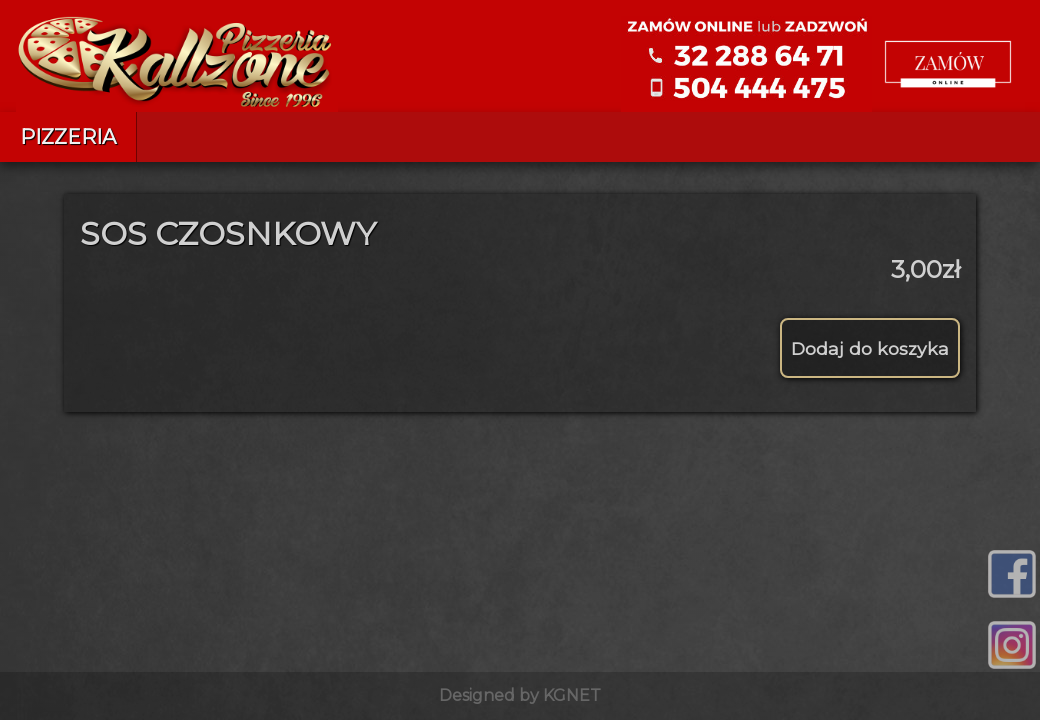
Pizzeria (68, 137)
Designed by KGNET (520, 695)
